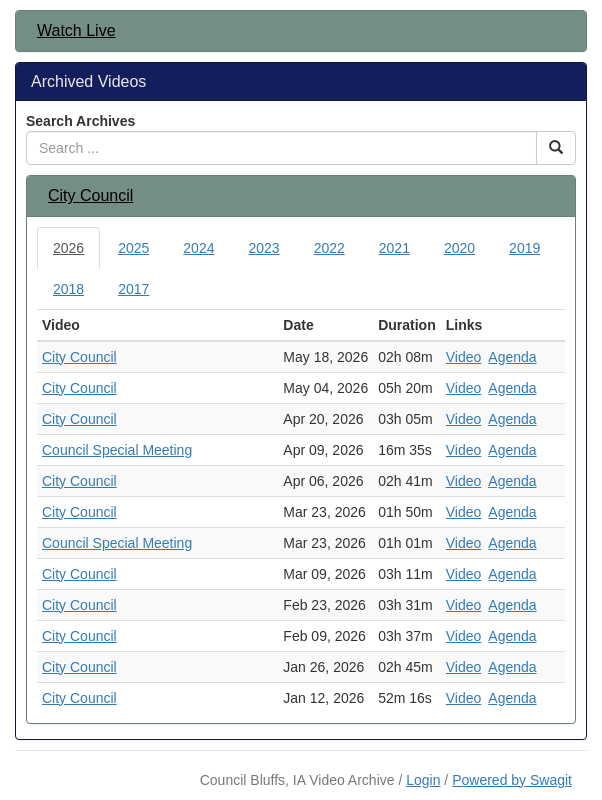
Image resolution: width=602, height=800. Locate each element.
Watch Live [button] (76, 30)
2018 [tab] (68, 289)
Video (464, 357)
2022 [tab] (329, 248)
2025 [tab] (133, 248)
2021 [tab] (394, 248)
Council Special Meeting (117, 450)
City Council (79, 357)
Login (423, 780)
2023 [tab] (263, 248)
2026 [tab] (68, 248)
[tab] (301, 31)
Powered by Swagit (512, 780)
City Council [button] (90, 195)
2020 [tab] (459, 248)
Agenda (512, 357)
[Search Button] (556, 148)
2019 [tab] (524, 248)
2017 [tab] (133, 289)
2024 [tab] (198, 248)
